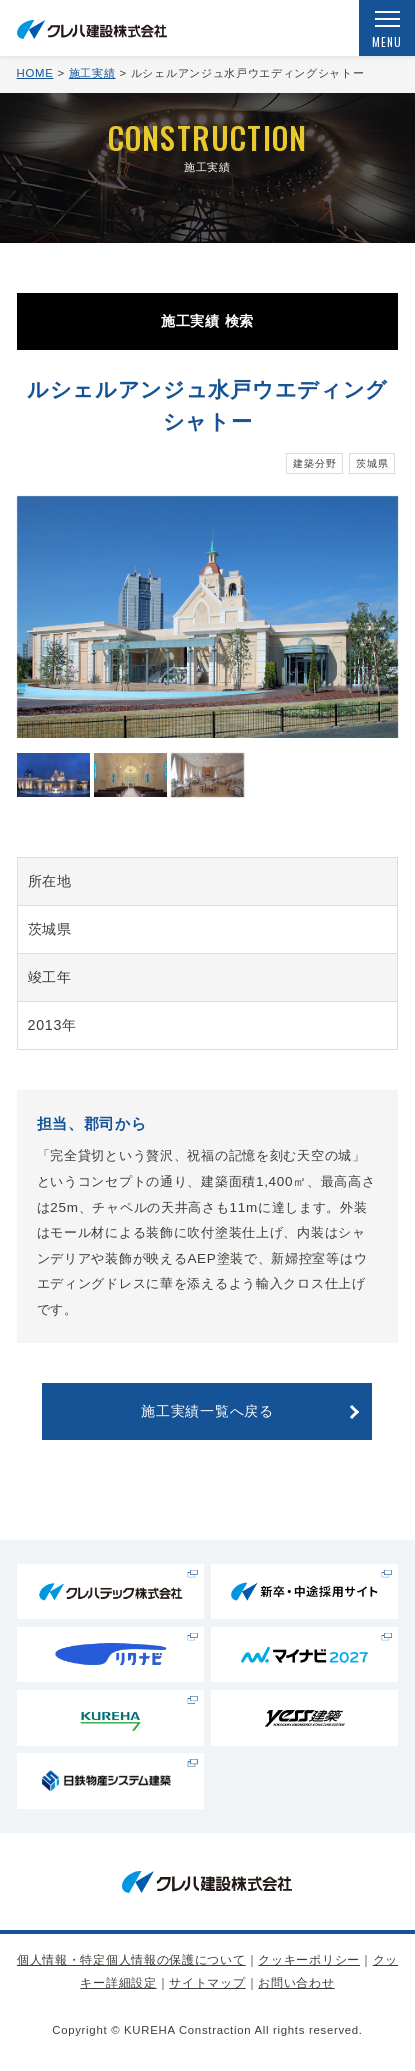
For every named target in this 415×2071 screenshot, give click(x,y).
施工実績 (92, 73)
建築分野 (314, 463)
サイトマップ (207, 1983)
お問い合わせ (296, 1983)
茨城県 (372, 463)
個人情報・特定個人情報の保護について (131, 1960)
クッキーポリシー (309, 1960)
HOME (35, 73)
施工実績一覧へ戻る (207, 1411)
